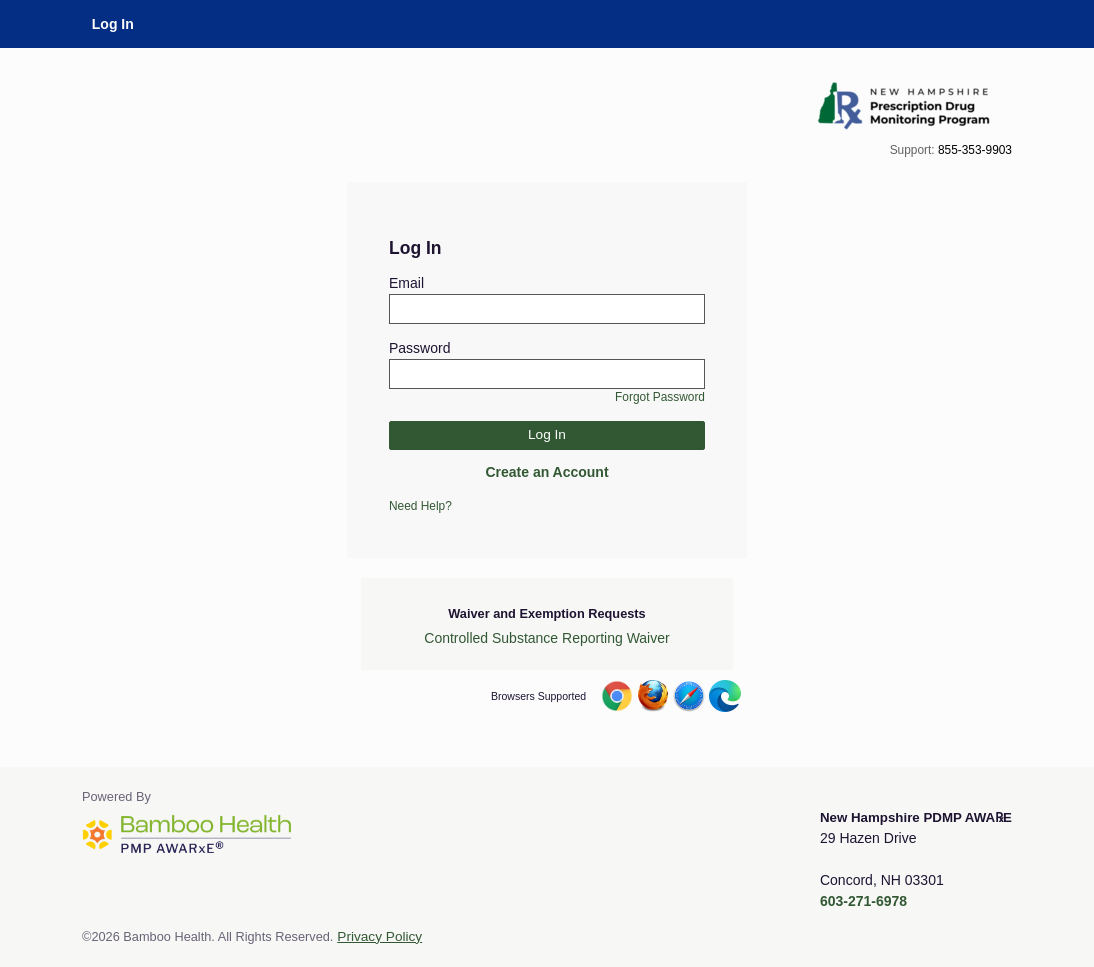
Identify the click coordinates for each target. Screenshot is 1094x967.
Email (406, 283)
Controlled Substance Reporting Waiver (546, 638)
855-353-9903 (975, 150)
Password (419, 348)
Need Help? (420, 506)
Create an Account (546, 472)
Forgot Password (660, 397)
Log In (113, 24)
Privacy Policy (379, 936)
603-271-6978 (863, 901)
